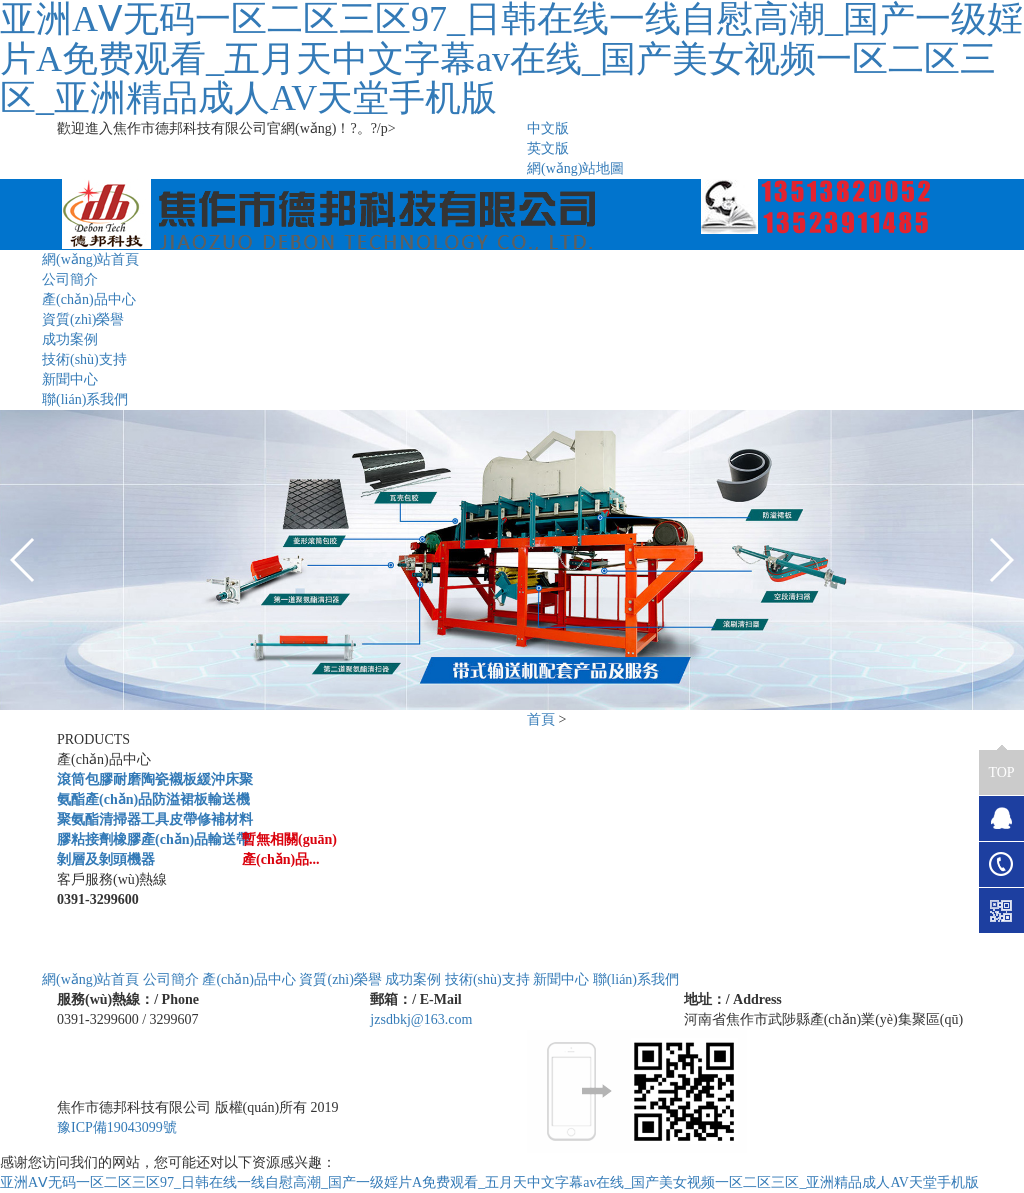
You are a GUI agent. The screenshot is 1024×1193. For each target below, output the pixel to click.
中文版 (548, 128)
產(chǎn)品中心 (89, 299)
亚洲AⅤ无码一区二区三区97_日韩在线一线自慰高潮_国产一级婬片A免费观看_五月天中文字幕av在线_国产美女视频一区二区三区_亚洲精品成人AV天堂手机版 (489, 1182)
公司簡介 (70, 279)
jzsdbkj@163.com (421, 1019)
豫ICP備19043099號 (117, 1127)
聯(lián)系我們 (85, 399)
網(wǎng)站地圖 (575, 168)
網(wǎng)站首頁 (90, 259)
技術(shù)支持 (84, 359)
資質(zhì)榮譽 (83, 319)
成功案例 (70, 339)
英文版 (548, 148)
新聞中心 (70, 379)
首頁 (541, 719)
